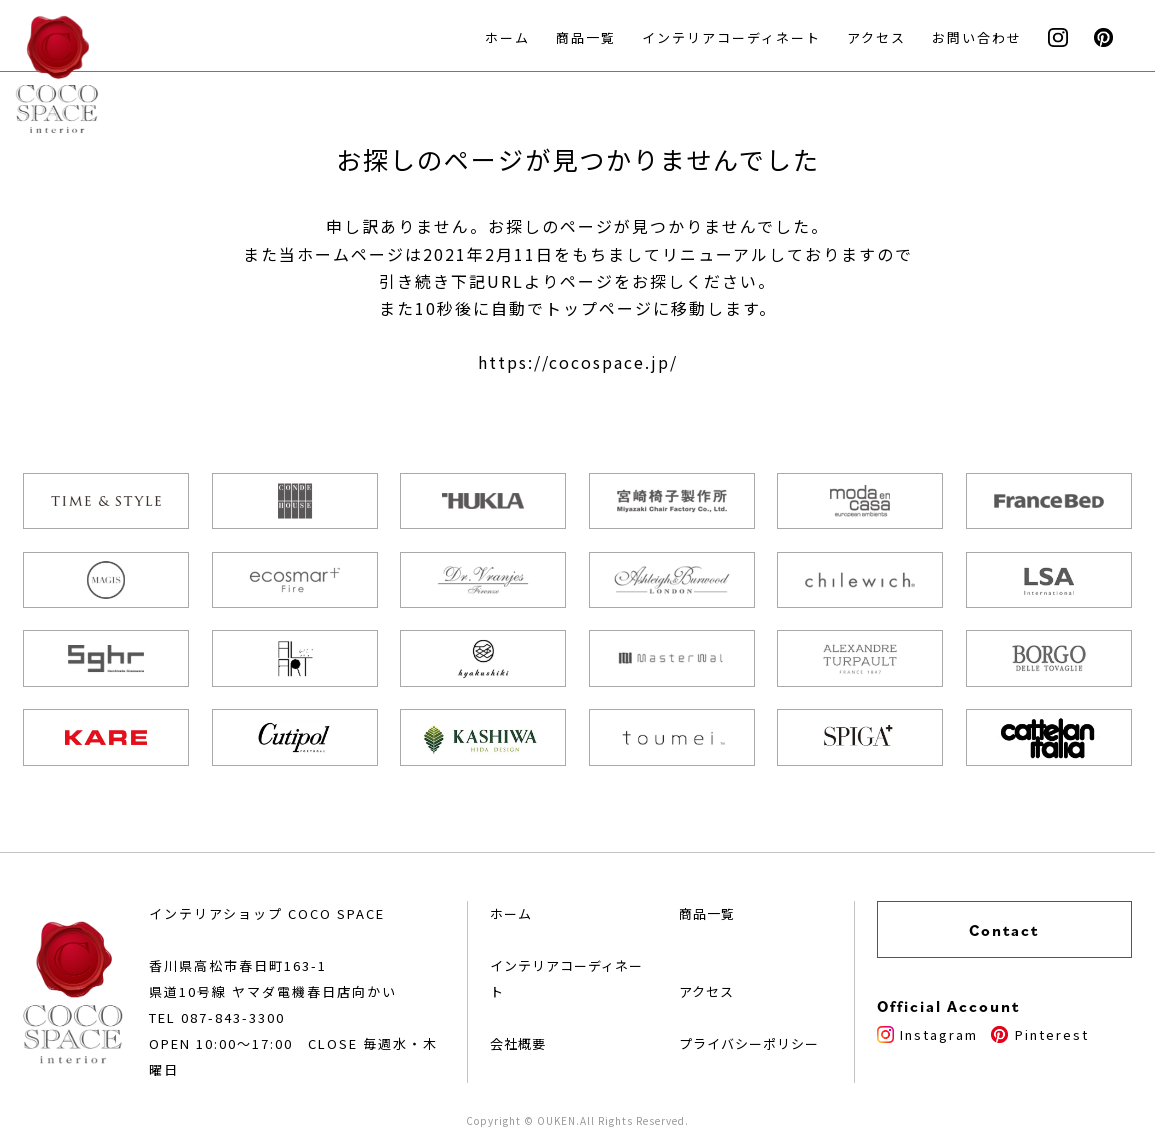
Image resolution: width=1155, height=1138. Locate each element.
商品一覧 (586, 37)
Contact (1004, 930)
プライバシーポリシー (749, 1043)
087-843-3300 (233, 1017)
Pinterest (1039, 1034)
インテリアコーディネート (731, 37)
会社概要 (518, 1043)
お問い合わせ (977, 37)
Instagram (927, 1034)
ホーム (507, 37)
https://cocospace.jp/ (578, 362)
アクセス (876, 37)
